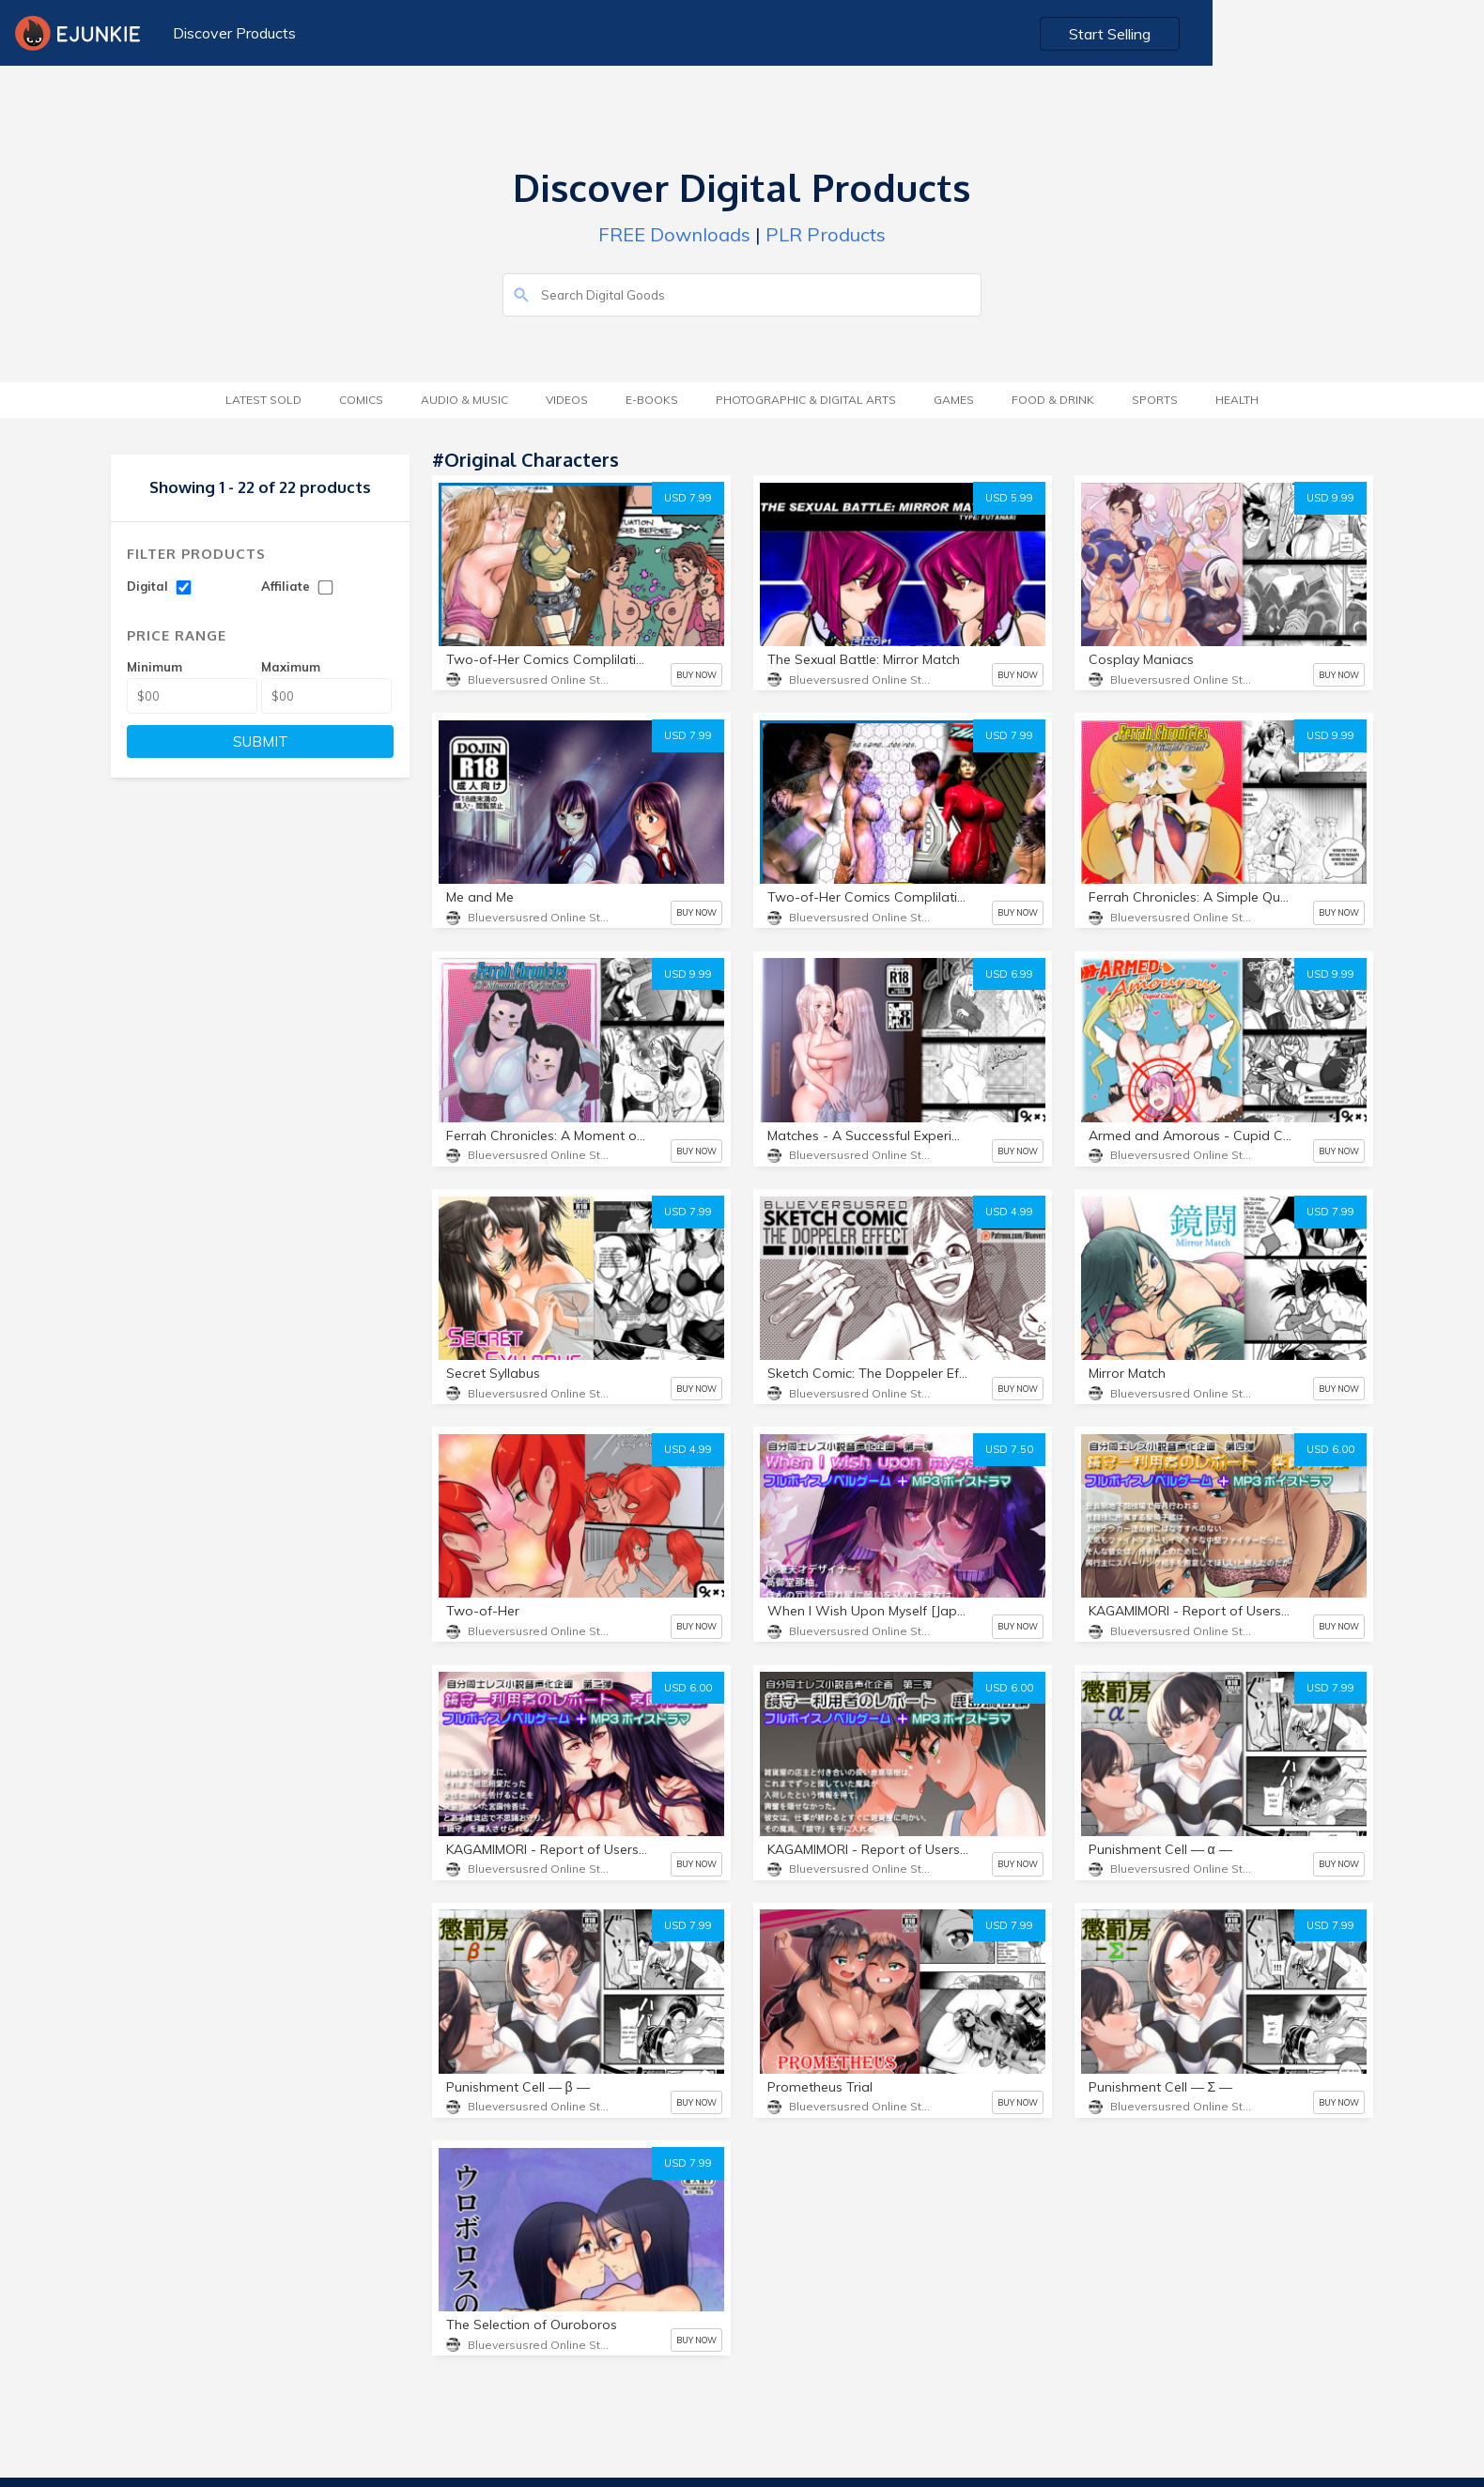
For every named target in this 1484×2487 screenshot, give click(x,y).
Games (954, 400)
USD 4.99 (1009, 1211)
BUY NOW (696, 675)
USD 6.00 (1330, 1449)
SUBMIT (260, 741)
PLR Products (825, 234)
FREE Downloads (674, 234)
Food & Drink (1053, 400)
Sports (1155, 400)
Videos (567, 400)
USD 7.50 (1009, 1449)
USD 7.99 (688, 497)
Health (1237, 400)
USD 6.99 (1009, 974)
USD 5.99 (1009, 497)
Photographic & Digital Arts (806, 400)
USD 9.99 (1330, 497)
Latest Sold (263, 400)
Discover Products (229, 32)
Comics (361, 400)
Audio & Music (464, 400)
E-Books (652, 400)
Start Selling (1386, 33)
